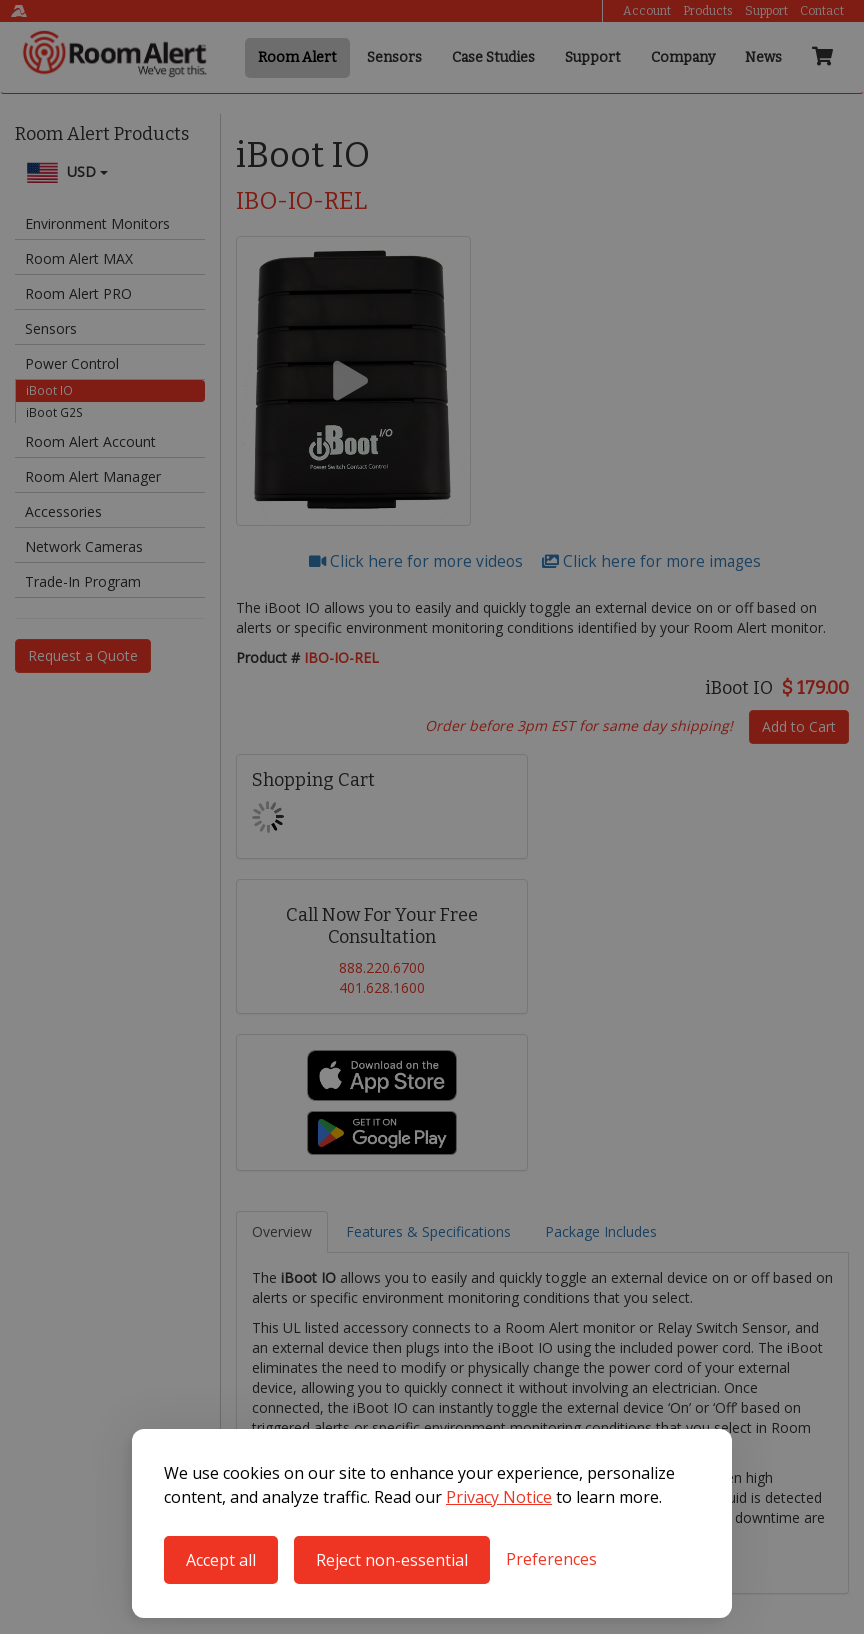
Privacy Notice (499, 1497)
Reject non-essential (392, 1560)
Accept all (221, 1560)
